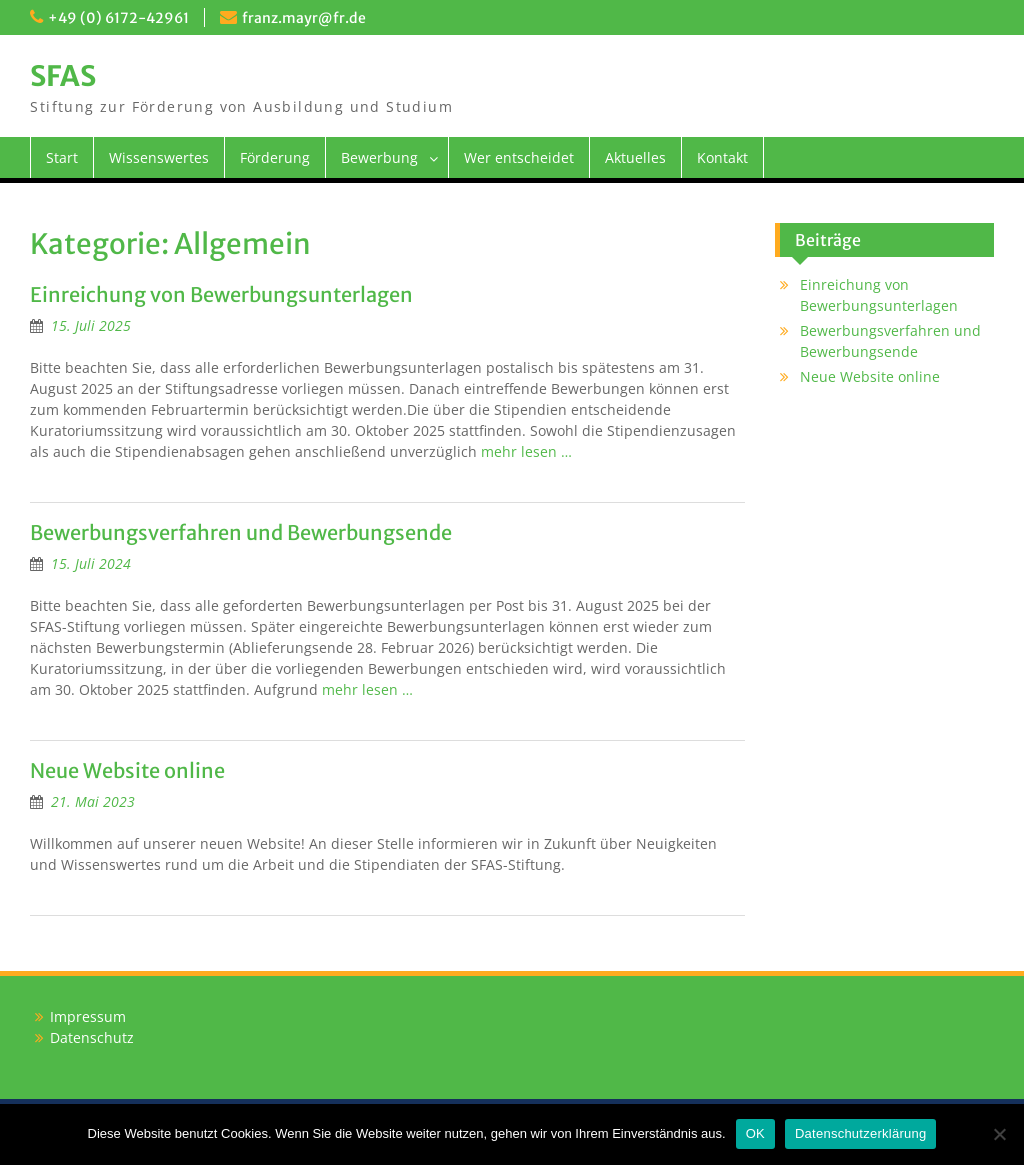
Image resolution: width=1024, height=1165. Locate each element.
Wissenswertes (159, 157)
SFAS (63, 76)
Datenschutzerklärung (860, 1133)
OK (755, 1133)
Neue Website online (127, 770)
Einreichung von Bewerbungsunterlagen (221, 294)
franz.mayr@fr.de (304, 18)
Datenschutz (92, 1037)
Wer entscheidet (519, 157)
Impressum (88, 1016)
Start (62, 157)
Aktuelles (635, 157)
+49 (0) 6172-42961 (118, 18)
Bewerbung (379, 157)
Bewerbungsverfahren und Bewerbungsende (241, 532)
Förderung (275, 157)
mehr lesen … (526, 451)
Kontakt (722, 157)
